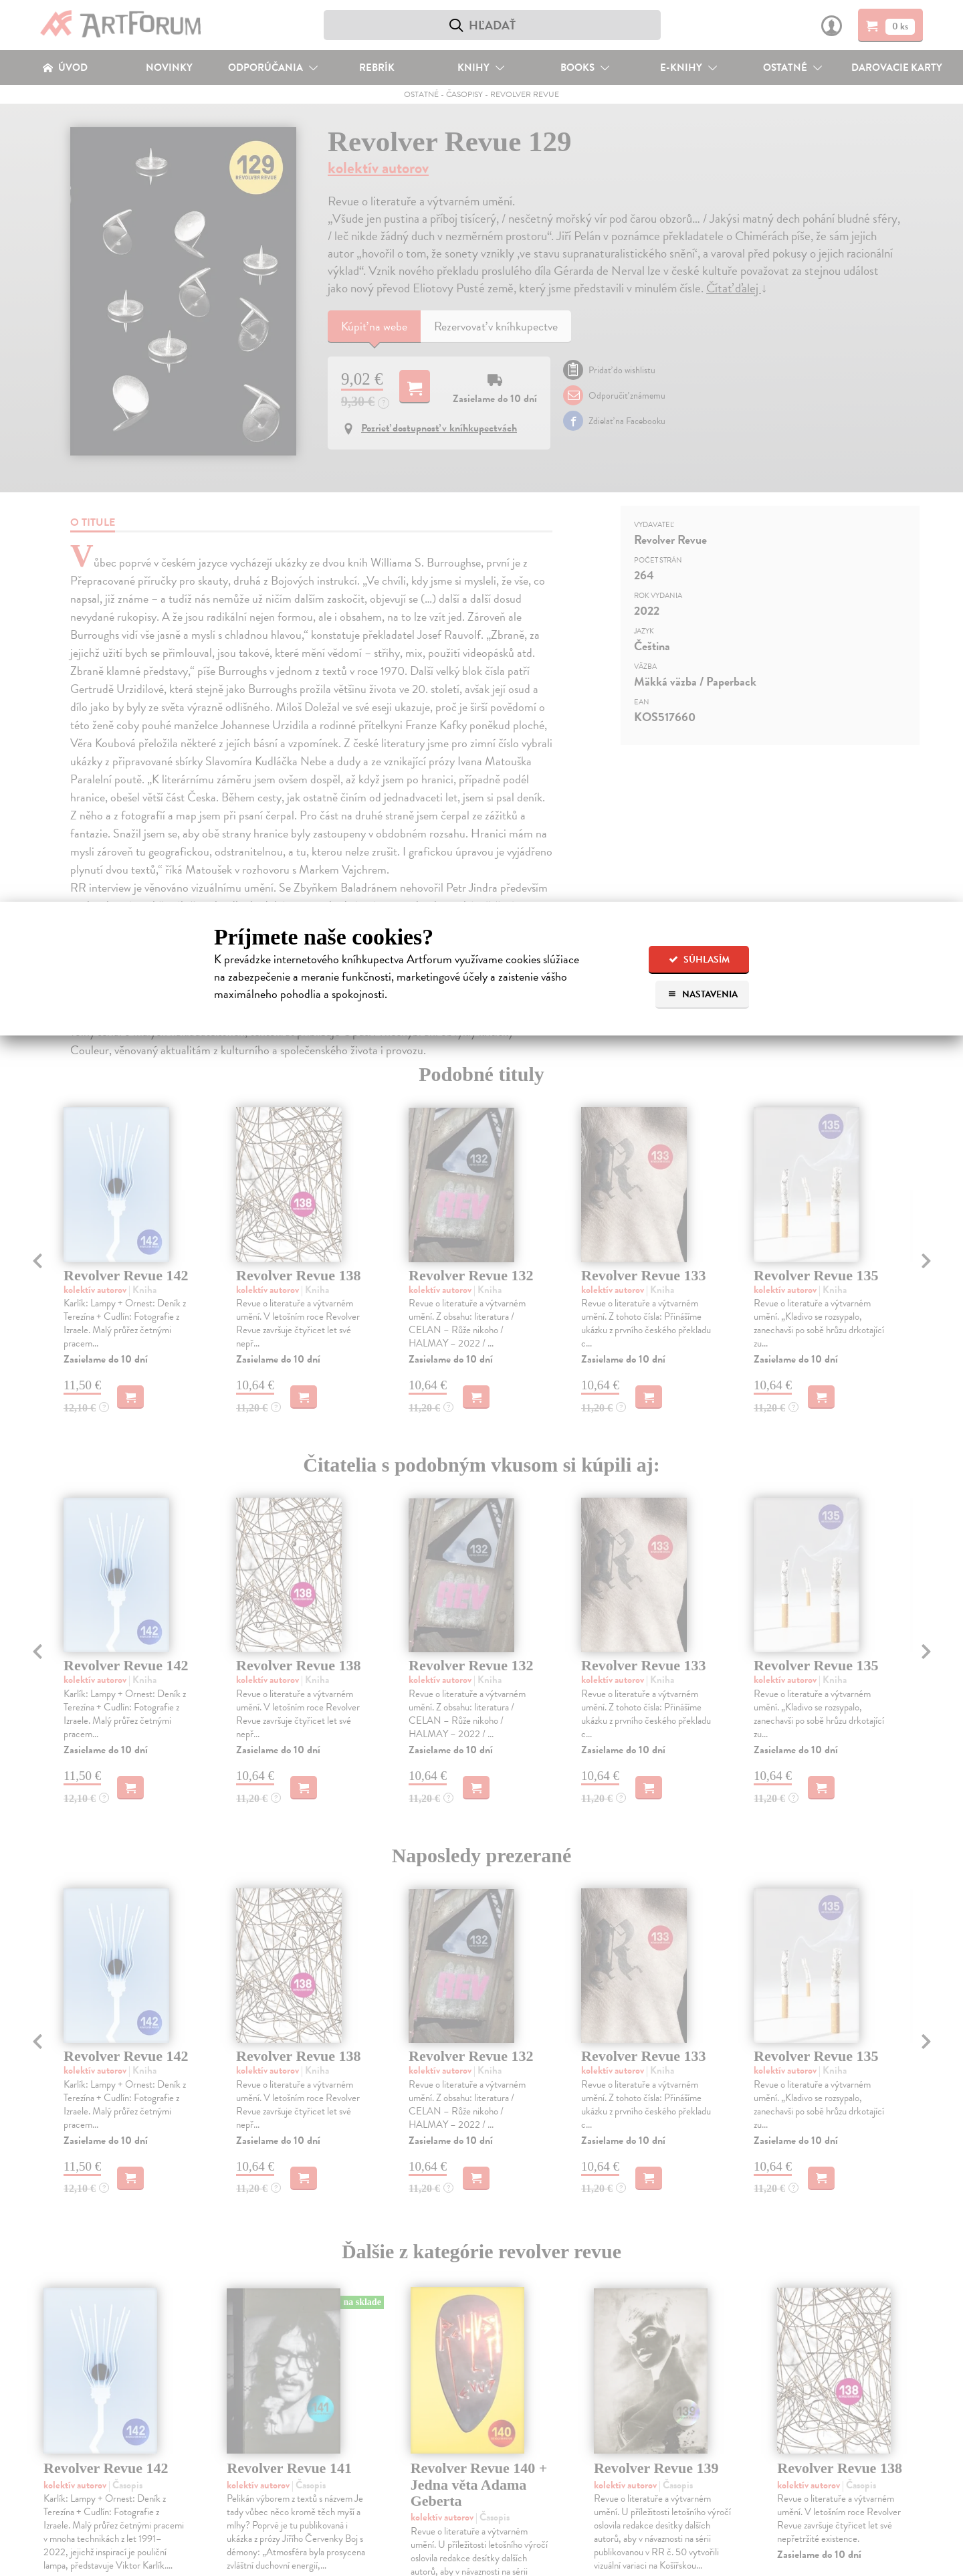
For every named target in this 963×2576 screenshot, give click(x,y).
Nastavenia (702, 994)
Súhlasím (699, 960)
